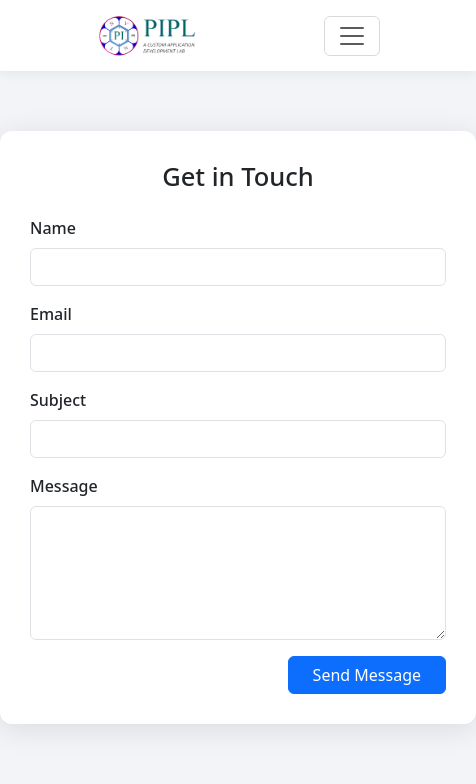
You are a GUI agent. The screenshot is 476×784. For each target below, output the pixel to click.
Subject (58, 400)
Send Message (367, 675)
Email (51, 314)
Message (64, 486)
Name (53, 228)
